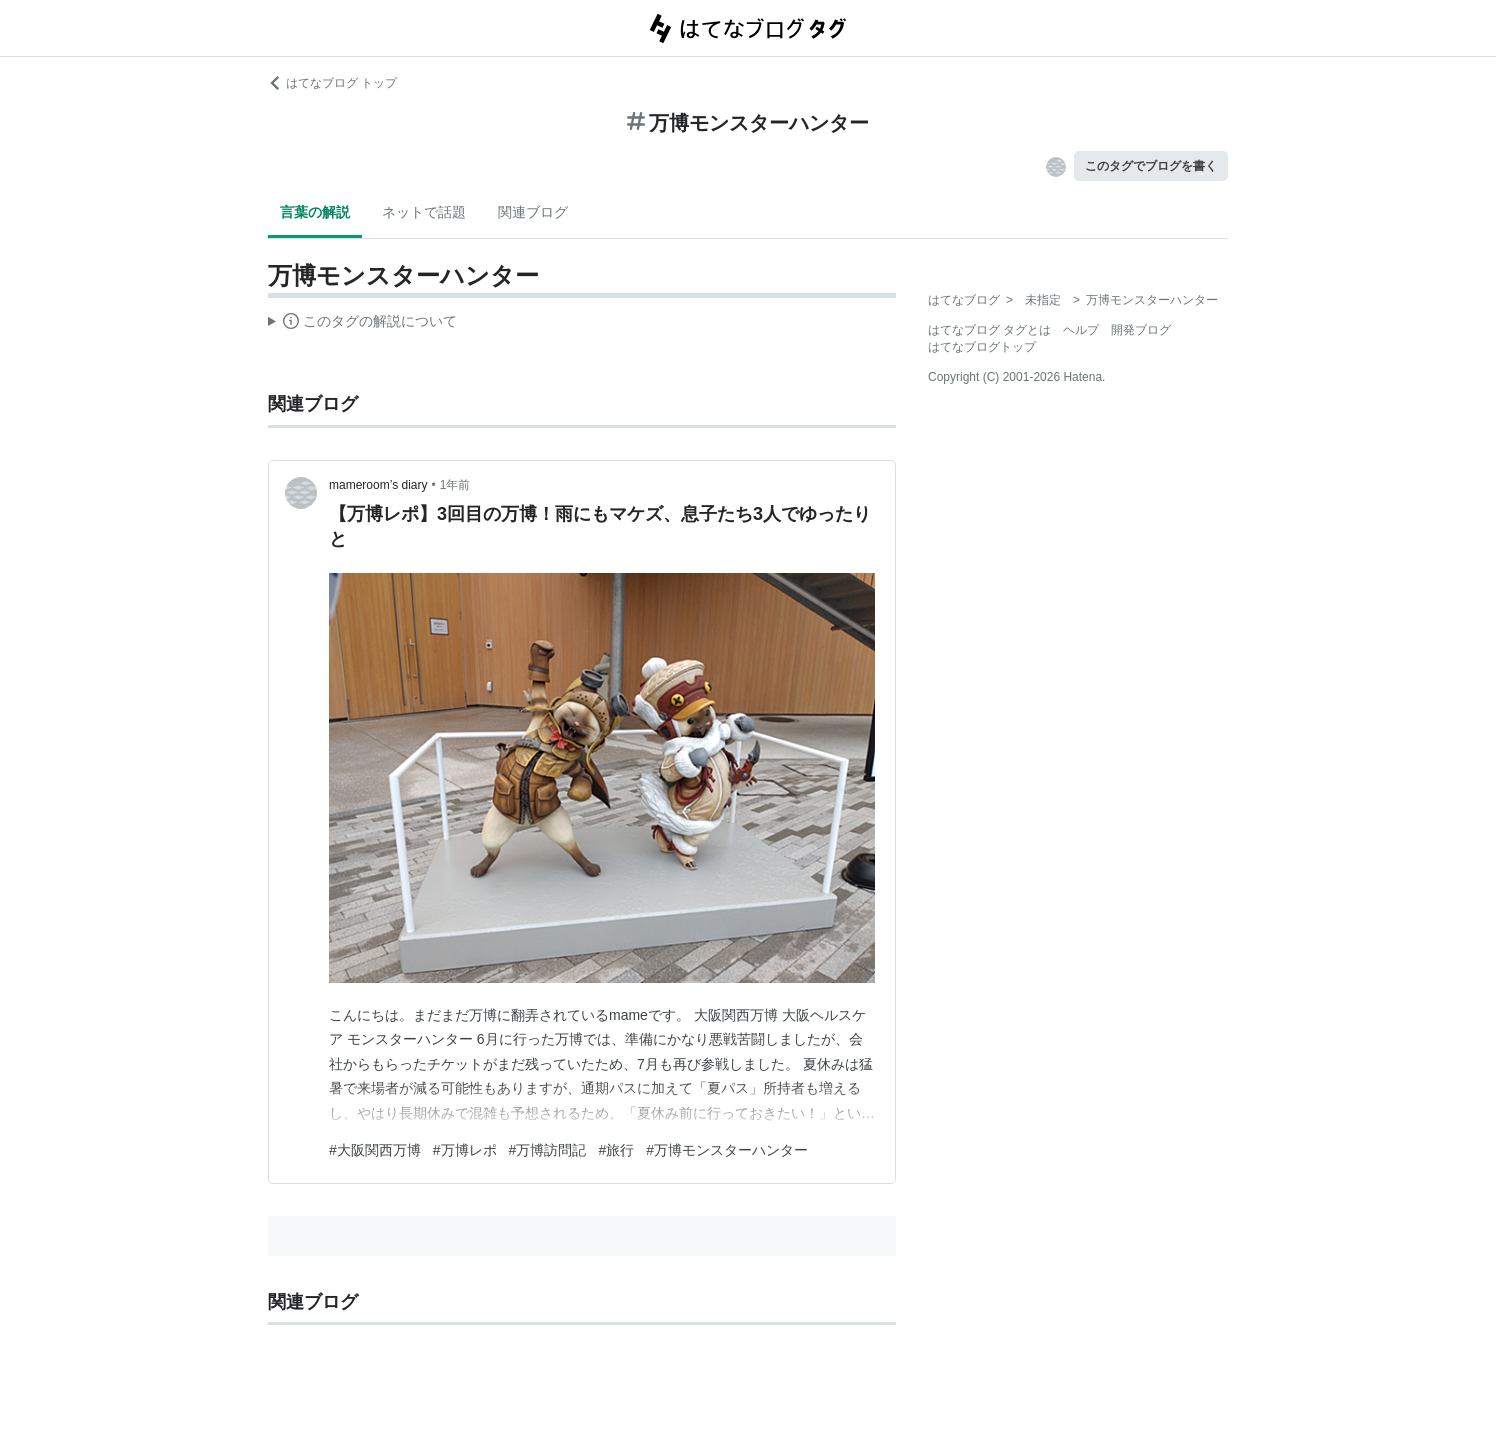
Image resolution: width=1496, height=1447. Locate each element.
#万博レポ (465, 1150)
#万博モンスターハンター (727, 1150)
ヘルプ (1081, 330)
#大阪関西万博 (375, 1150)
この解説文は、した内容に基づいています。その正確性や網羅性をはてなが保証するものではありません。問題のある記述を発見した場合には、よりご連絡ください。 (362, 324)
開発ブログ (1141, 330)
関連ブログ (533, 212)
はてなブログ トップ (332, 83)
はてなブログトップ (982, 347)
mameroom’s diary (378, 485)
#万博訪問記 (548, 1150)
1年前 (455, 485)
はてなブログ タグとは (989, 330)
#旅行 (616, 1150)
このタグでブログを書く (1151, 166)
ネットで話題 (424, 212)
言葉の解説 (315, 212)
